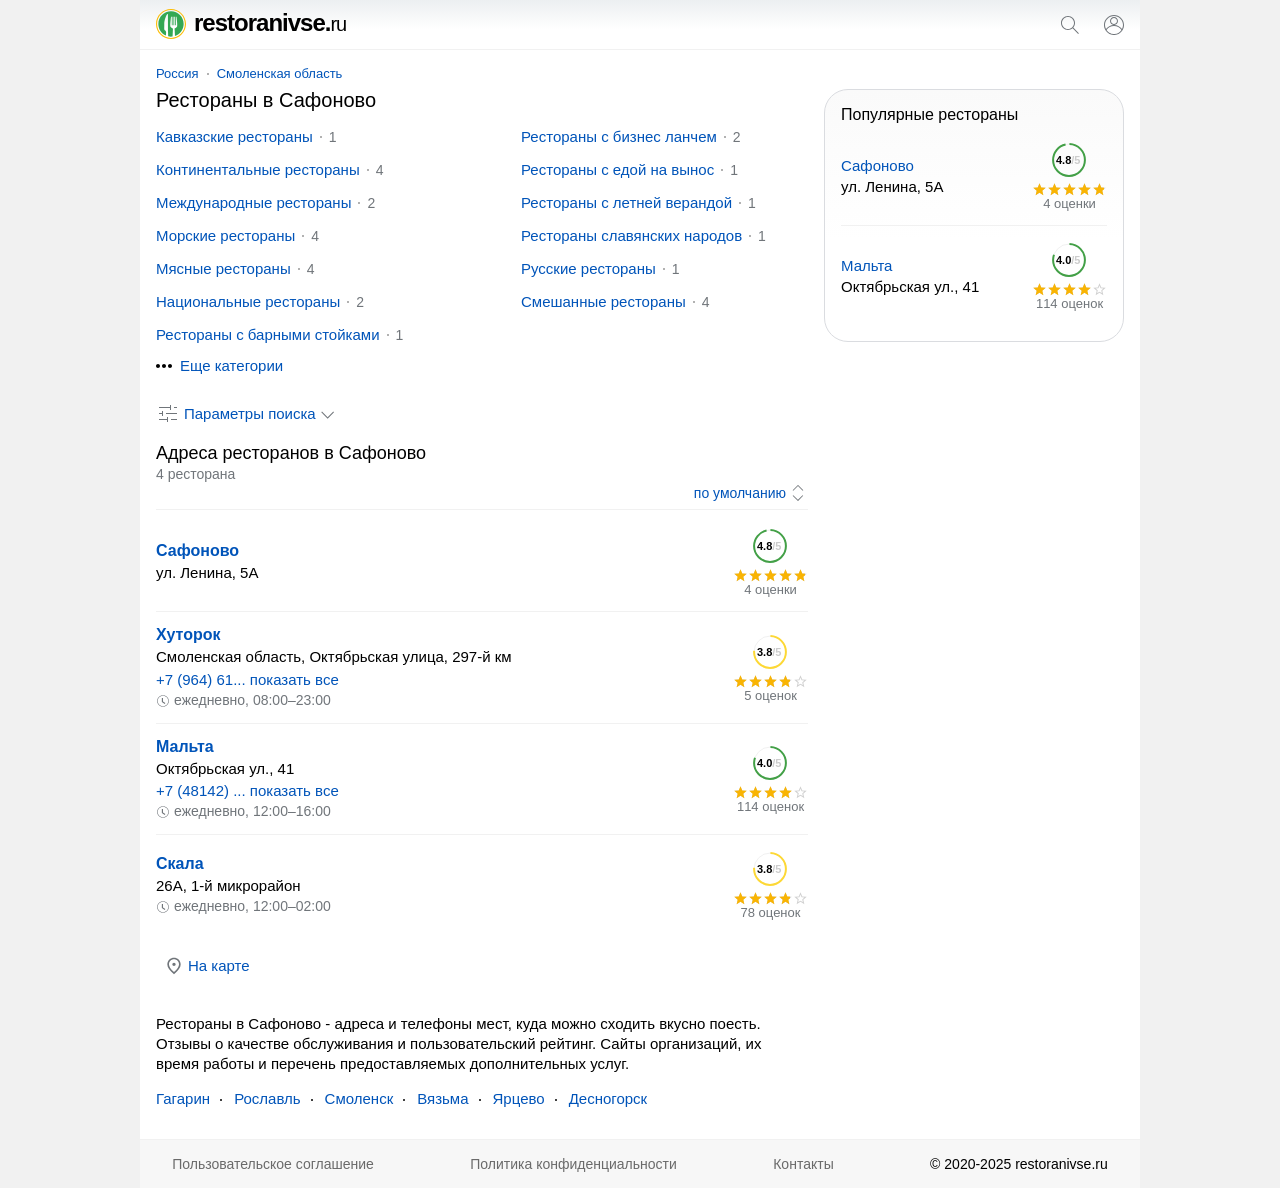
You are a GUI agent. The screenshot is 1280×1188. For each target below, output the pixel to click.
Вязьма (442, 1098)
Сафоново (197, 550)
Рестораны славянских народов (631, 235)
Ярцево (519, 1098)
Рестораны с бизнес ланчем (619, 136)
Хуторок (188, 634)
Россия (177, 73)
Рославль (267, 1098)
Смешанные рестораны (603, 301)
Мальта (185, 746)
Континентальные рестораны (258, 169)
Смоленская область (280, 73)
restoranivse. (251, 22)
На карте (207, 966)
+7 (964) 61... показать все (247, 679)
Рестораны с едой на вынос (617, 169)
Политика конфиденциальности (573, 1164)
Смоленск (359, 1098)
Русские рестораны (588, 268)
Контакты (803, 1164)
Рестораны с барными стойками (268, 334)
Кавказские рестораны (234, 136)
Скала (180, 863)
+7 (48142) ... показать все (247, 790)
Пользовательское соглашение (273, 1164)
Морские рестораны (225, 235)
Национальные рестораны (248, 301)
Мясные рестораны (223, 268)
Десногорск (608, 1098)
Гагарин (183, 1098)
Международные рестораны (253, 202)
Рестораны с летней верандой (626, 202)
